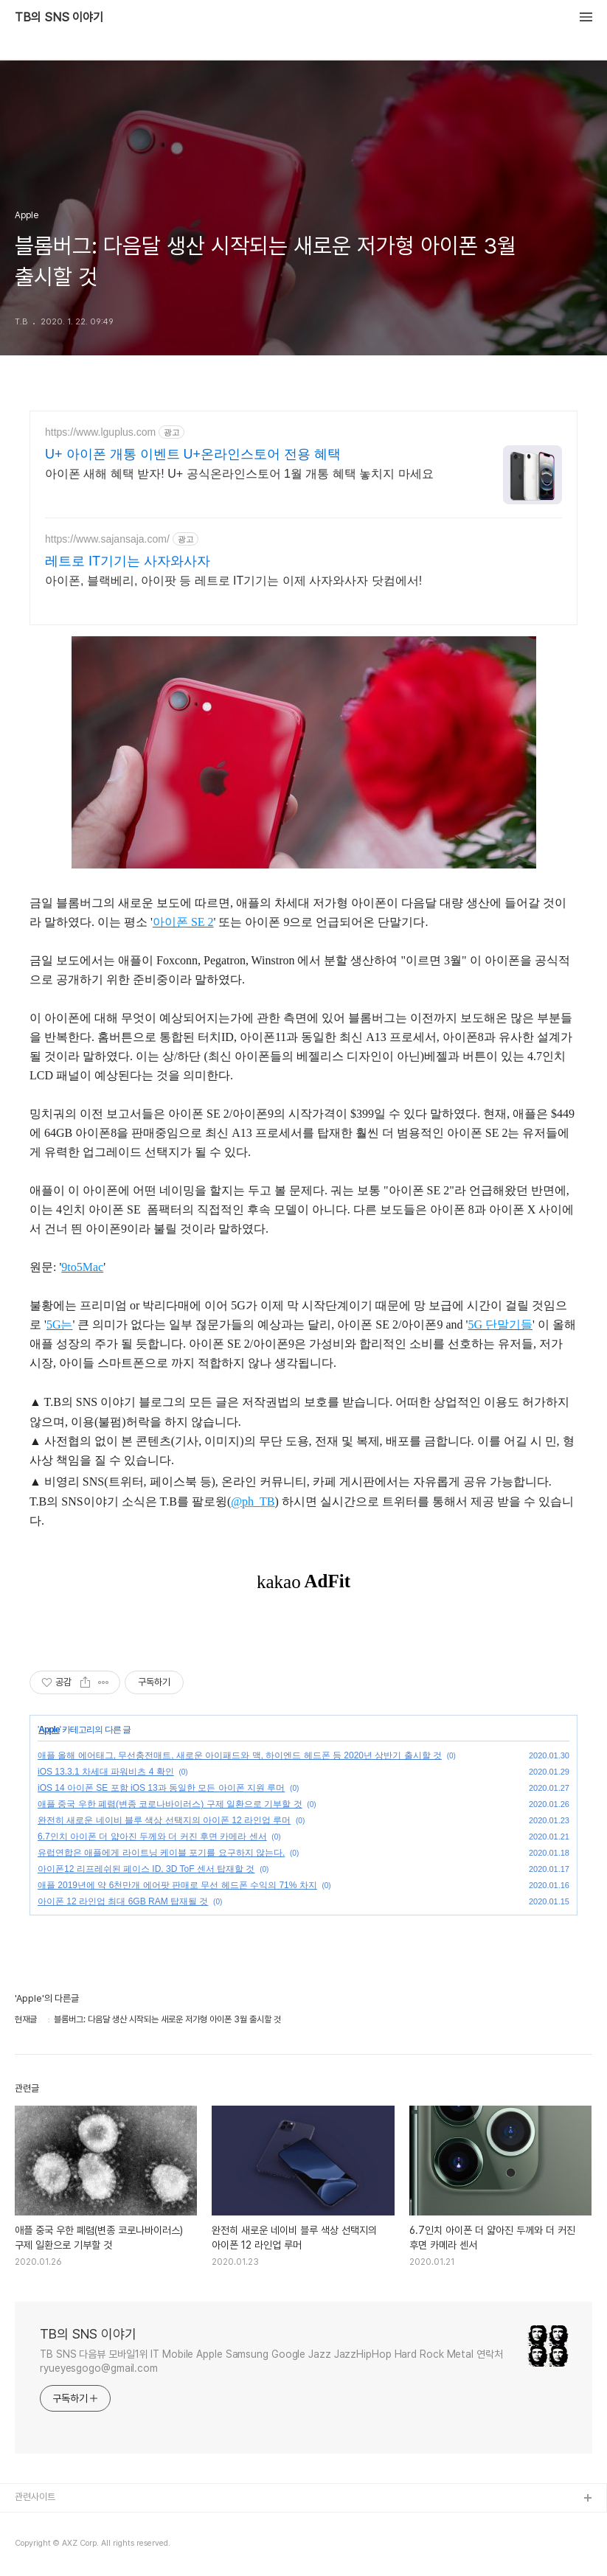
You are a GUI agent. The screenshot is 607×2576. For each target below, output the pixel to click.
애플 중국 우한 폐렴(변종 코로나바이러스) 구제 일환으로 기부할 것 (170, 1804)
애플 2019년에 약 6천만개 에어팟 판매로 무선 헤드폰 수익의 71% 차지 (177, 1885)
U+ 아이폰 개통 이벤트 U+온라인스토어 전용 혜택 (193, 454)
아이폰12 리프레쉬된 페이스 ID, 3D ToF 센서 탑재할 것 (146, 1869)
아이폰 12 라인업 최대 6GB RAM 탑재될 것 (123, 1901)
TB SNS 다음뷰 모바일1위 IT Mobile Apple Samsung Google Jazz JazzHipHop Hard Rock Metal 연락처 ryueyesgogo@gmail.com (271, 2361)
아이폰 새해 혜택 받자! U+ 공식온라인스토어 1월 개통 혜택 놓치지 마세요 (239, 473)
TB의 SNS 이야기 (59, 17)
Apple (48, 1729)
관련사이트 (35, 2496)
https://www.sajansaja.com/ (107, 539)
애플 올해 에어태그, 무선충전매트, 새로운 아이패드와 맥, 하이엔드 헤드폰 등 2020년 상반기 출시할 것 (240, 1755)
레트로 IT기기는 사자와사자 (127, 561)
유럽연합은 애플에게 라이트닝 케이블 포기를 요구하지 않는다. (161, 1853)
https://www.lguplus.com (100, 432)
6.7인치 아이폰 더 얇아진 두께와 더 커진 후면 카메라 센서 (152, 1836)
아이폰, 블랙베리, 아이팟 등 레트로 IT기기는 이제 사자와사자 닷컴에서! (233, 580)
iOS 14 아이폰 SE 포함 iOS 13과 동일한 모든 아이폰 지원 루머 (161, 1788)
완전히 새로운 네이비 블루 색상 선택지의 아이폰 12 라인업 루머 (164, 1820)
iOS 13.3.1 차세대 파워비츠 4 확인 (106, 1771)
